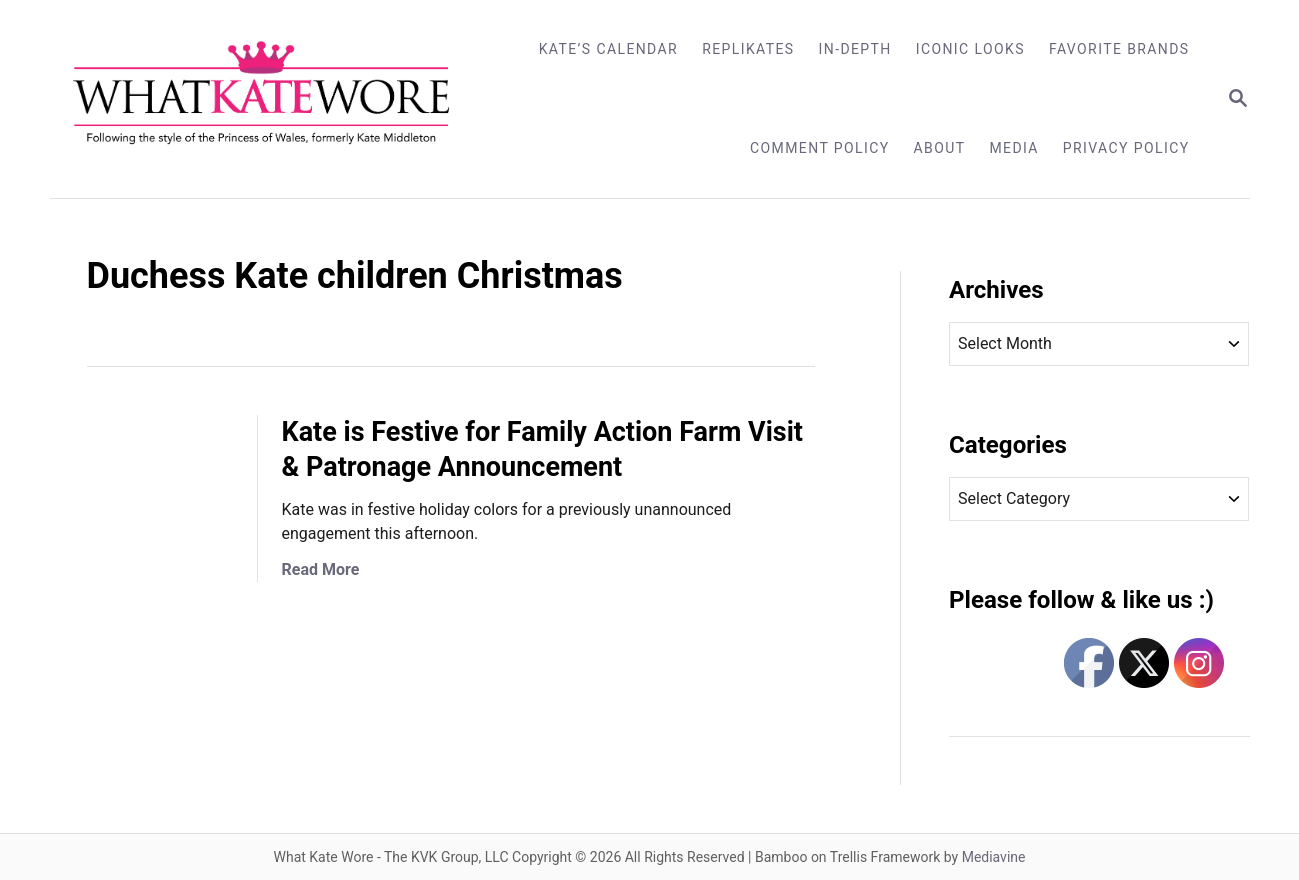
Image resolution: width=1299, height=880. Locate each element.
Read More (321, 569)
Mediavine (994, 857)
